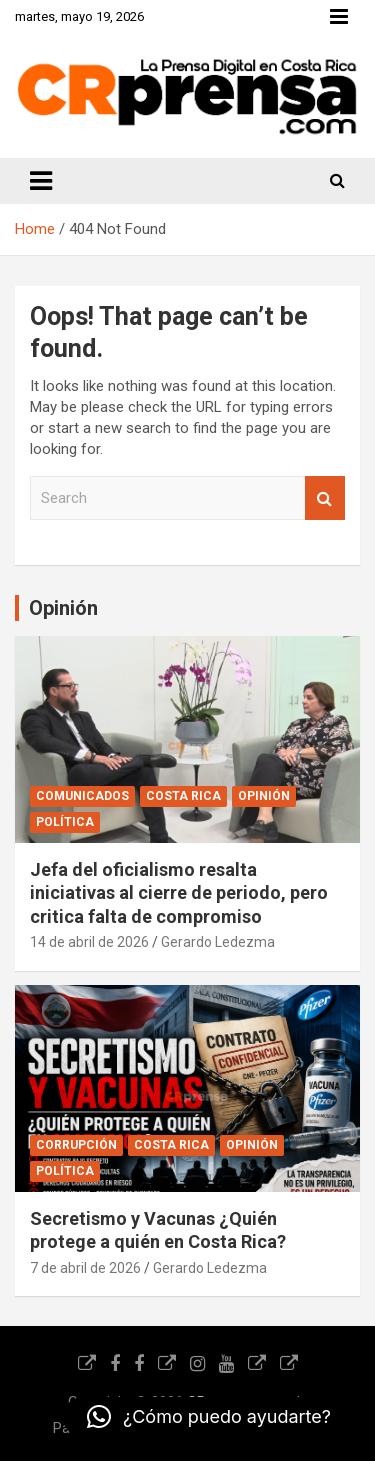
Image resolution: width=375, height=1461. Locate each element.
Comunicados (82, 796)
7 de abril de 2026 (85, 1268)
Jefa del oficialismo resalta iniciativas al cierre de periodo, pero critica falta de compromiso (179, 893)
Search (325, 498)
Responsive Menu (339, 17)
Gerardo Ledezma (218, 942)
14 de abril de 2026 (89, 942)
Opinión (264, 796)
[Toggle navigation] (41, 181)
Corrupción (76, 1145)
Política (65, 822)
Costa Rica (183, 796)
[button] (209, 1417)
